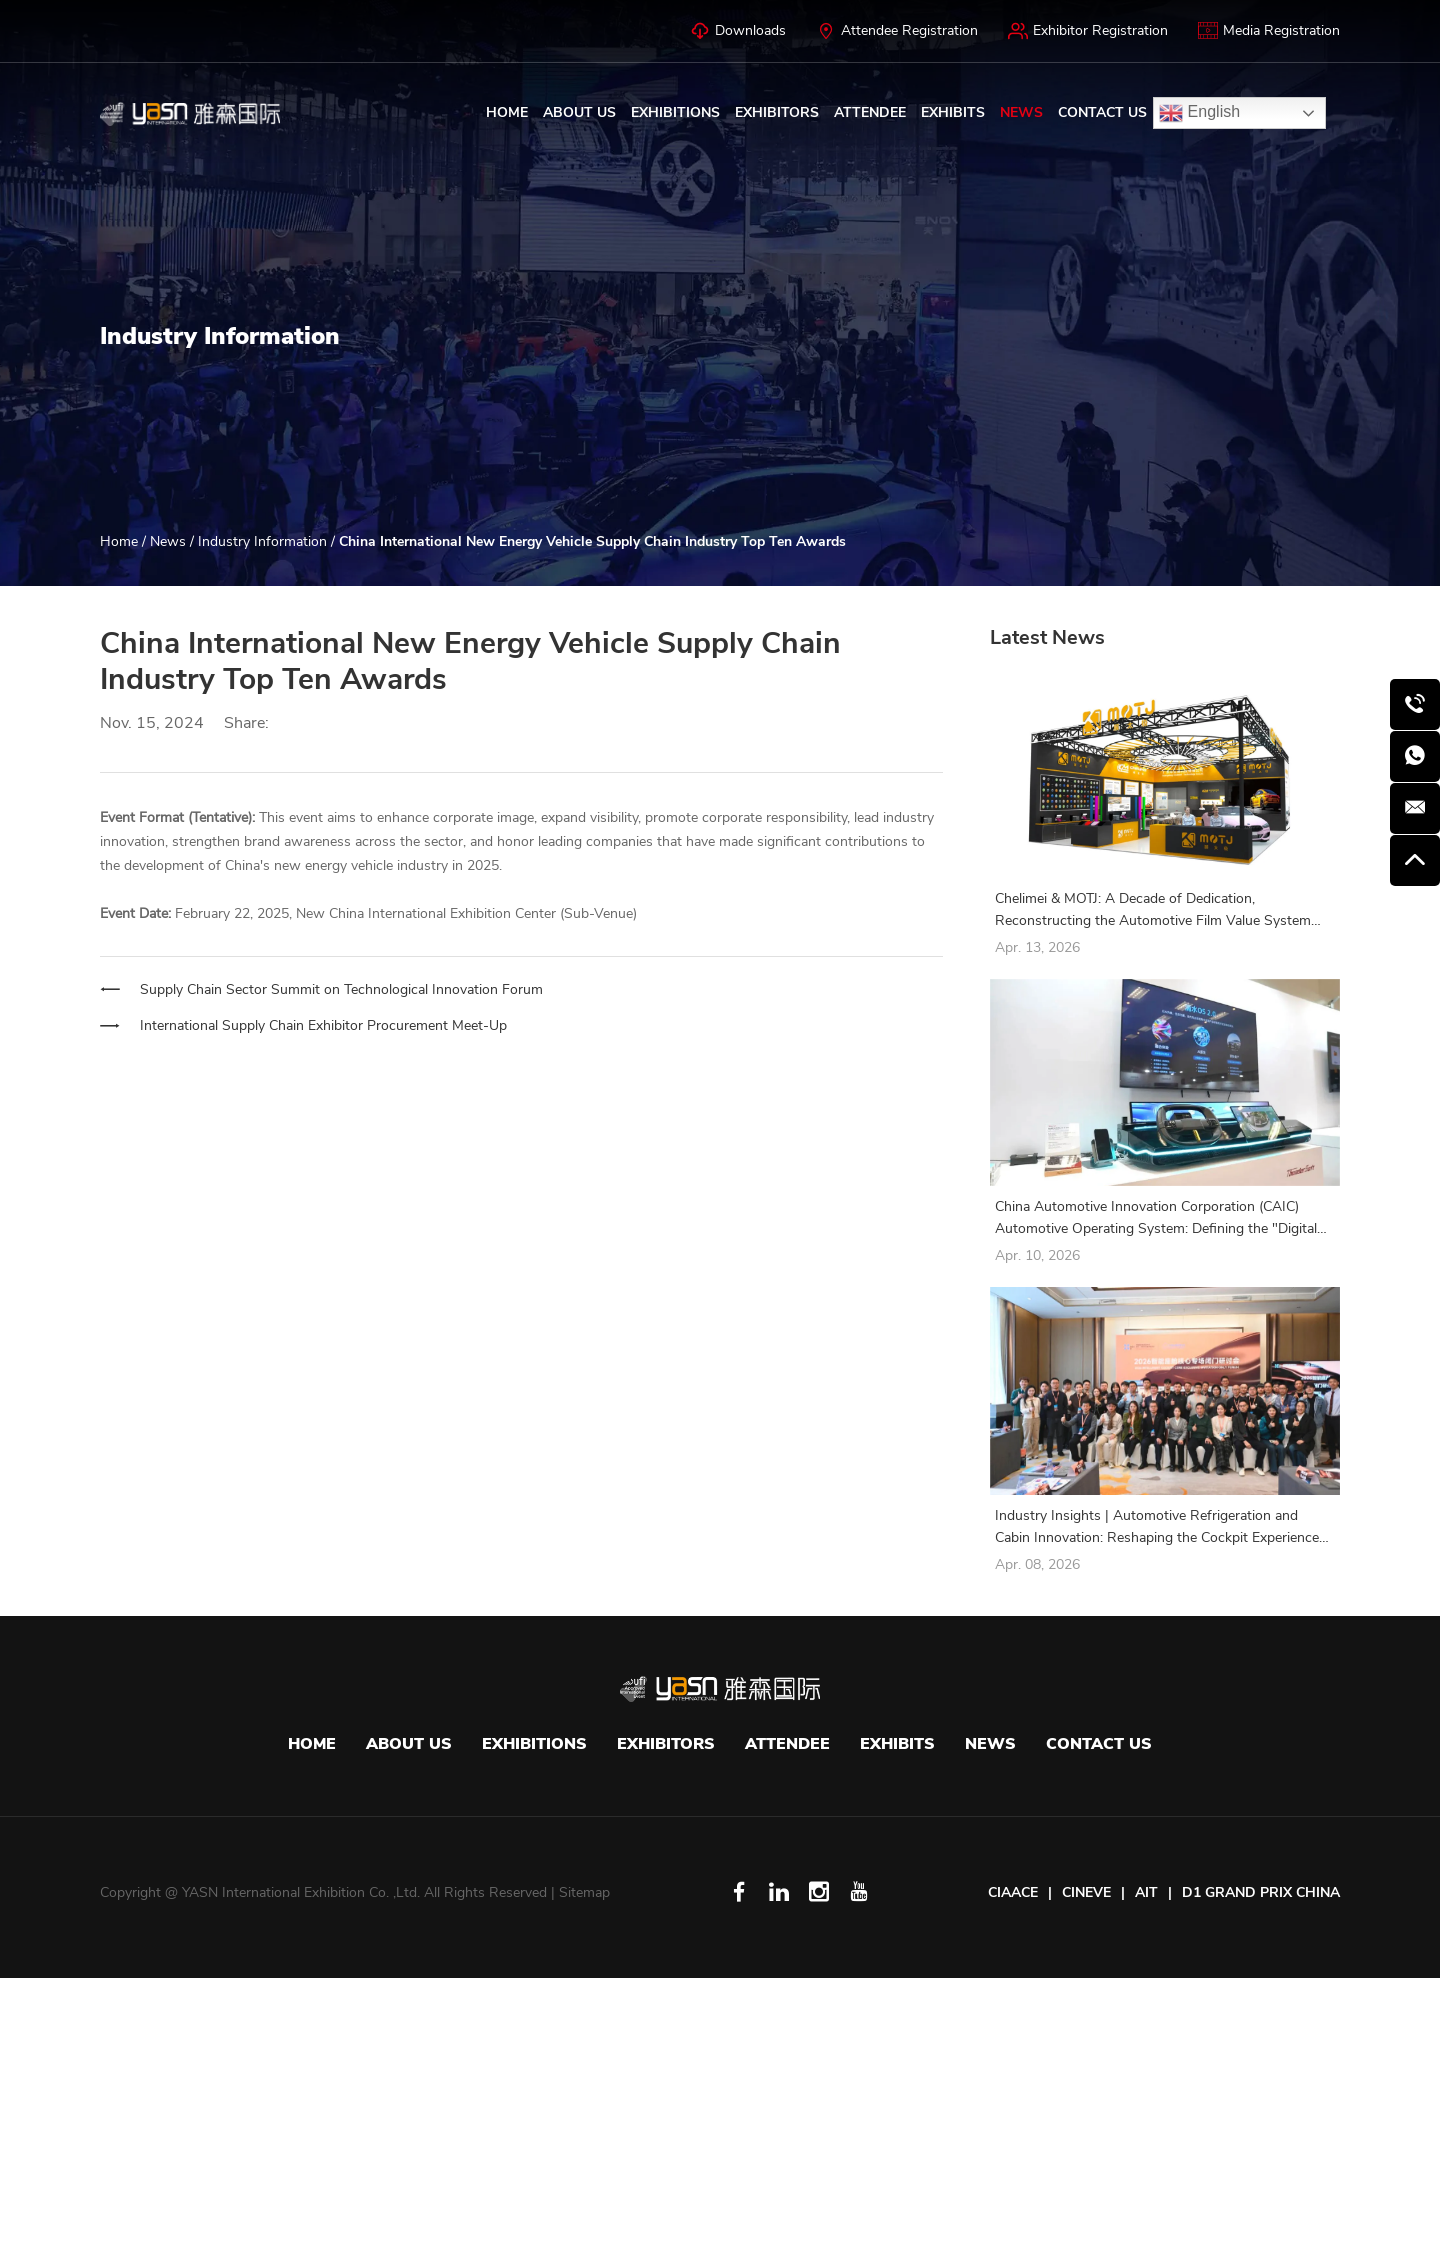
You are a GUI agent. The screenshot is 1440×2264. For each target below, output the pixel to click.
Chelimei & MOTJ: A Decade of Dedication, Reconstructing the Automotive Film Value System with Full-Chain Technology (1153, 910)
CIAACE (1013, 1892)
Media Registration (1269, 31)
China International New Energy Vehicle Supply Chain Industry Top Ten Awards (592, 541)
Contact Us (1102, 112)
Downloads (738, 31)
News (1021, 112)
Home (507, 112)
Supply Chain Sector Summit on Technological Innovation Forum (341, 989)
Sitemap (584, 1892)
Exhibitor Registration (1088, 31)
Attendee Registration (897, 31)
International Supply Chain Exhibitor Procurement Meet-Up (323, 1025)
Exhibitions (675, 112)
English (1199, 113)
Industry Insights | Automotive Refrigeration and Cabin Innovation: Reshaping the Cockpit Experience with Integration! (1157, 1527)
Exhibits (953, 112)
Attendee (870, 112)
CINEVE (1086, 1892)
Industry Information (264, 541)
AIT (1146, 1892)
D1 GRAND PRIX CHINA (1261, 1892)
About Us (579, 112)
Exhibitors (777, 112)
